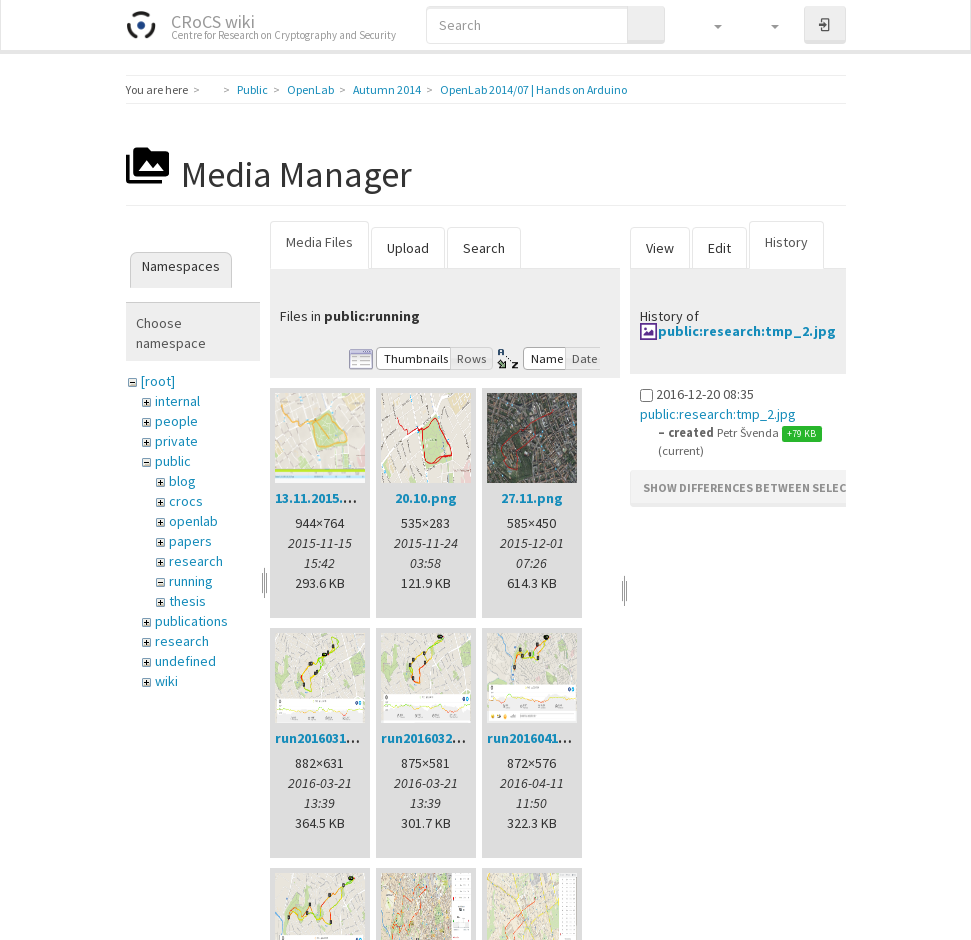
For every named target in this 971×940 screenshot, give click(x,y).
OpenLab (310, 89)
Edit (719, 248)
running (191, 581)
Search (484, 248)
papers (190, 541)
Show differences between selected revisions (787, 487)
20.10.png (426, 498)
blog (182, 481)
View (660, 248)
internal (177, 401)
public (173, 461)
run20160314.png (329, 738)
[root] (158, 381)
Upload (408, 248)
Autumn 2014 (387, 89)
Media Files (319, 242)
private (176, 441)
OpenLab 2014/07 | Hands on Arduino (533, 89)
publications (191, 621)
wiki (166, 681)
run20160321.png (435, 738)
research (196, 561)
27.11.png (532, 498)
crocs (186, 501)
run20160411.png (541, 738)
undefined (185, 661)
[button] (708, 25)
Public (252, 89)
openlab (193, 521)
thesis (187, 601)
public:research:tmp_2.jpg (747, 331)
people (176, 421)
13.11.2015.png (322, 498)
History (786, 242)
